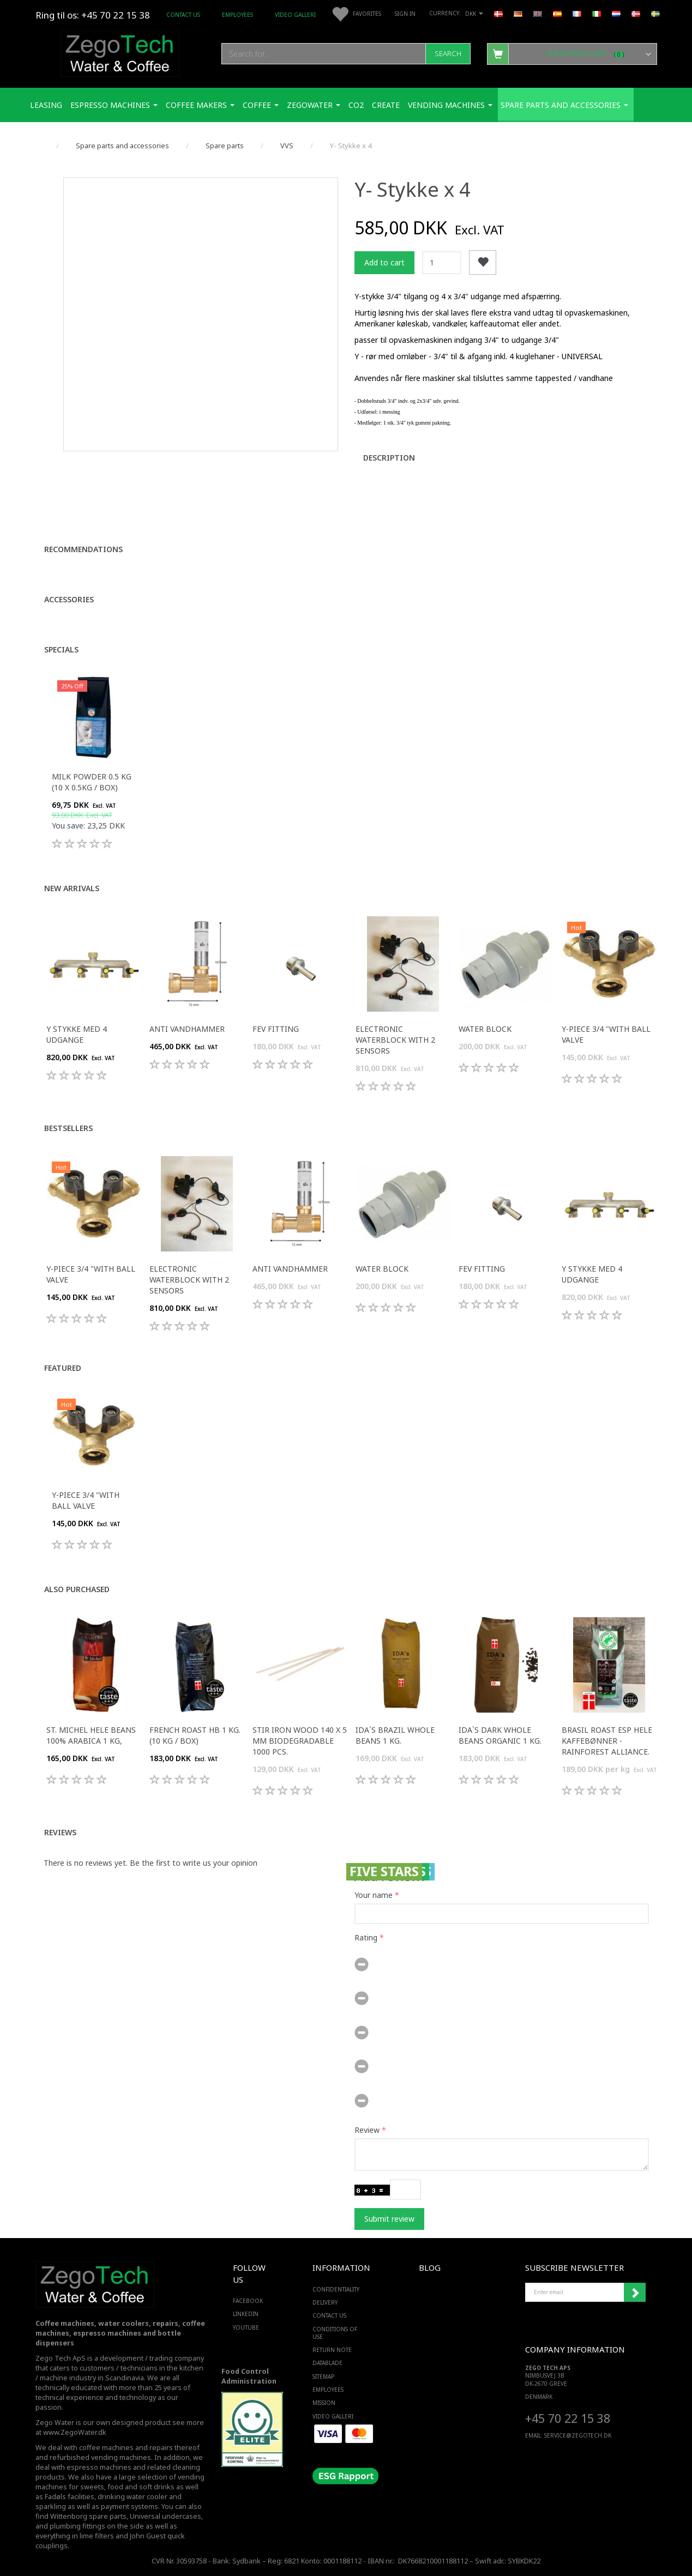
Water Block (485, 1029)
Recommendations (83, 549)
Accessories (69, 599)
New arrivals (71, 888)
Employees (237, 15)
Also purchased (77, 1589)
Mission (323, 2402)
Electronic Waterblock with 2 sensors (395, 1040)
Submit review (389, 2219)
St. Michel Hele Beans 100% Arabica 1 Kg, (91, 1735)
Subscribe (635, 2292)
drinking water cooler (132, 2496)
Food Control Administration (248, 2376)
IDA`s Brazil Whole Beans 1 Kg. (395, 1735)
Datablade (327, 2363)
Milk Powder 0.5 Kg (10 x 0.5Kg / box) (91, 782)
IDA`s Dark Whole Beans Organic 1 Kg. (500, 1735)
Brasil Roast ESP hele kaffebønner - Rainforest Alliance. (607, 1741)
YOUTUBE (246, 2327)
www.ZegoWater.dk (74, 2432)
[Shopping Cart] (572, 53)
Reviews (60, 1832)
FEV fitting (275, 1029)
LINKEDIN (245, 2314)
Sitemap (323, 2376)
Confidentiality (335, 2289)
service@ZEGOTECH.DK (577, 2435)
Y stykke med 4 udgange (76, 1034)
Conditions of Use (334, 2333)
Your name (373, 1895)
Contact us (183, 15)
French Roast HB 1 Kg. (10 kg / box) (194, 1735)
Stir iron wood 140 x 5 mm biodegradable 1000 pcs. (299, 1741)
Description (389, 457)
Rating (365, 1937)
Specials (61, 649)
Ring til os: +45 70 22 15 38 (92, 15)
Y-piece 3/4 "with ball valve (606, 1034)
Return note (332, 2350)
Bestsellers (68, 1128)
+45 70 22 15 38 (567, 2418)
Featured (62, 1368)
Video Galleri (295, 15)
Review (367, 2130)
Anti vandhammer (187, 1029)
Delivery (325, 2302)
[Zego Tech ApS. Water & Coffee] (120, 52)
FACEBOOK (248, 2301)
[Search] (448, 53)
